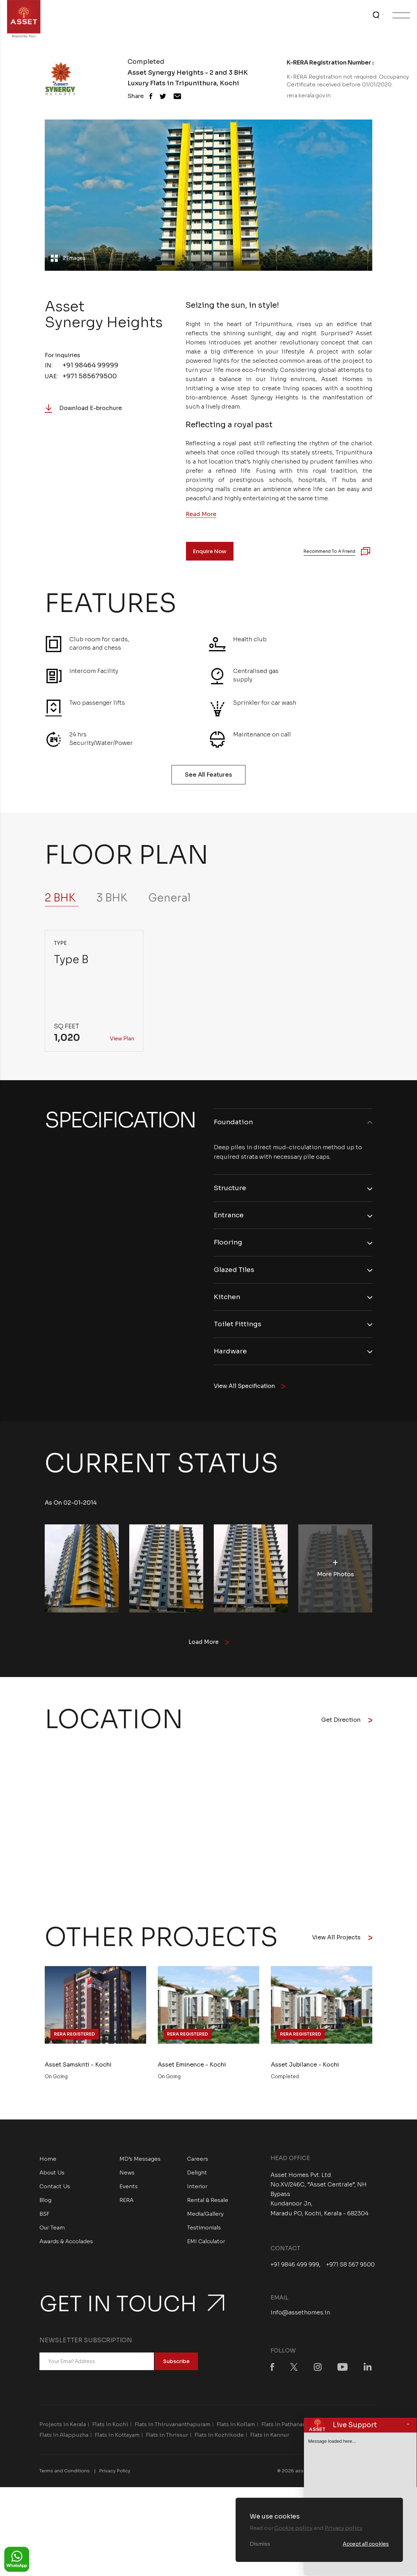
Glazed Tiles (235, 1272)
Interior (197, 2191)
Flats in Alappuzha (63, 2439)
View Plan (122, 1038)
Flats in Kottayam (117, 2439)
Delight (197, 2177)
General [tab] (169, 898)
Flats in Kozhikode (219, 2439)
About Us (51, 2177)
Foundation (234, 1122)
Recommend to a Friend (329, 551)
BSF (44, 2218)
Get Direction (346, 1724)
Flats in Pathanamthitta (291, 2429)
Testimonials (204, 2232)
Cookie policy (293, 2528)
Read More (201, 514)
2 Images (76, 253)
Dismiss (260, 2544)
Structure (231, 1189)
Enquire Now (209, 551)
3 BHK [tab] (112, 898)
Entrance (230, 1216)
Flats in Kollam (236, 2429)
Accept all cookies (366, 2544)
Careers (197, 2163)
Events (128, 2191)
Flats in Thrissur (167, 2439)
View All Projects (342, 1942)
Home (47, 2163)
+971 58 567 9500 (350, 2269)
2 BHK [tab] (60, 898)
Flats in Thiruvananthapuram (172, 2429)
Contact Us (54, 2191)
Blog (45, 2205)
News (127, 2177)
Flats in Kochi (110, 2429)
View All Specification (251, 1391)
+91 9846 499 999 (294, 2269)
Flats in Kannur (269, 2439)
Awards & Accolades (66, 2246)
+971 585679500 (89, 376)
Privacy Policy (114, 2476)
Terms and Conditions (64, 2476)
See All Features (208, 774)
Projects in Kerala (62, 2429)
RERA (126, 2205)
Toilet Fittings (238, 1328)
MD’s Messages (140, 2163)
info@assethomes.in (300, 2317)
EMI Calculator (206, 2246)
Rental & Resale (207, 2205)
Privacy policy (343, 2528)
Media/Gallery (205, 2218)
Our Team (52, 2232)
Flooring (229, 1244)
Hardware (231, 1356)
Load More (209, 1647)
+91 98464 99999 (90, 365)
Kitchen (227, 1300)
